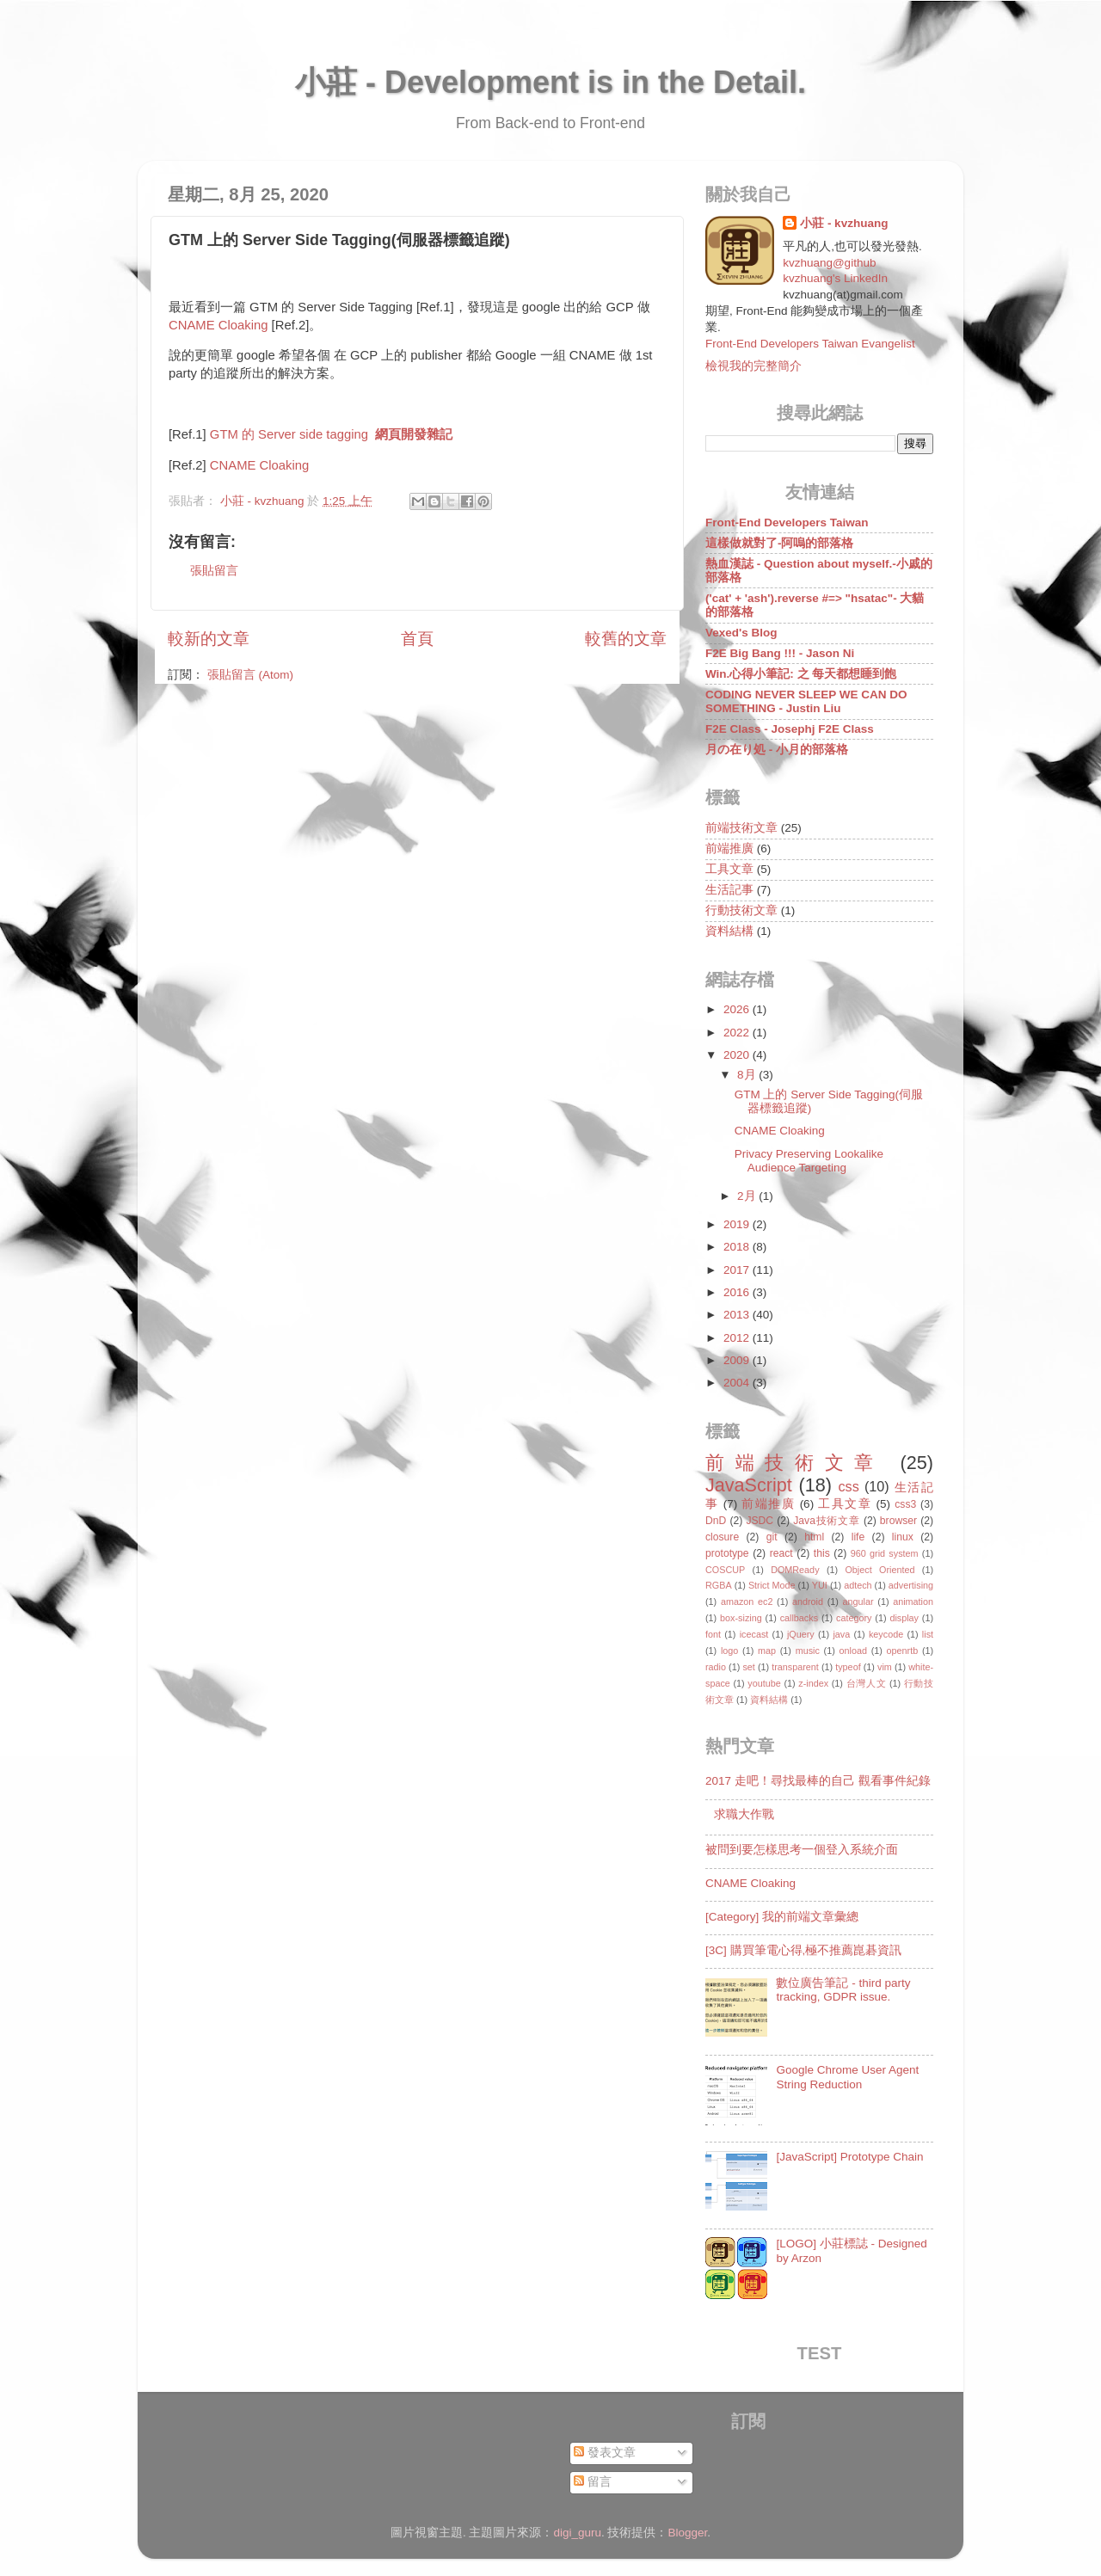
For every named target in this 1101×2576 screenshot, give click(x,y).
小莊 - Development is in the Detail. (550, 82)
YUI (819, 1585)
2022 (738, 1032)
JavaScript (748, 1485)
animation (913, 1601)
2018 (738, 1246)
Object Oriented (879, 1570)
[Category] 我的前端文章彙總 (781, 1916)
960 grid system (885, 1553)
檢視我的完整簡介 (753, 366)
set (748, 1667)
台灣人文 (866, 1683)
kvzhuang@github (829, 262)
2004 (738, 1382)
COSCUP (725, 1570)
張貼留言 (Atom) (250, 674)
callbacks (799, 1618)
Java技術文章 (826, 1521)
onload (852, 1650)
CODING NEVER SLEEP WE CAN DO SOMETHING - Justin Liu (806, 701)
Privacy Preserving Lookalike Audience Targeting (809, 1160)
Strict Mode (772, 1585)
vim (884, 1667)
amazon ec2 (747, 1601)
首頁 (417, 639)
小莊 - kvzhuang (844, 223)
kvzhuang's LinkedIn (835, 278)
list (927, 1634)
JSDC (759, 1521)
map (767, 1650)
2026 (738, 1009)
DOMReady (795, 1570)
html (814, 1537)
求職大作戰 (744, 1814)
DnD (715, 1521)
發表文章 (605, 2452)
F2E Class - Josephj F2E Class (789, 728)
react (781, 1553)
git (772, 1537)
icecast (754, 1634)
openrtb (903, 1650)
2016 (738, 1292)
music (808, 1650)
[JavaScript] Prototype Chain (849, 2156)
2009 (738, 1360)
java (841, 1634)
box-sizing (741, 1618)
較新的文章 (208, 639)
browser (898, 1521)
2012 (738, 1337)
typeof (847, 1667)
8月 (748, 1074)
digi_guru (577, 2532)
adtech (857, 1585)
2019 (738, 1224)
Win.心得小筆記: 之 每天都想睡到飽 (800, 673)
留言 (593, 2481)
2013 (738, 1314)
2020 (738, 1054)
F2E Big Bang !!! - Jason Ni (779, 653)
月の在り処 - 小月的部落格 (776, 749)
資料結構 (729, 931)
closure (722, 1537)
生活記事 (729, 889)
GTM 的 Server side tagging (289, 434)
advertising (911, 1585)
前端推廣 (729, 848)
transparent (795, 1667)
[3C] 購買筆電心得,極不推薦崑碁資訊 (803, 1950)
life (858, 1537)
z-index (813, 1683)
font (713, 1634)
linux (902, 1537)
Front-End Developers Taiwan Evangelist (810, 343)
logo (729, 1650)
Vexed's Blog (741, 632)
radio (715, 1667)
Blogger (688, 2532)
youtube (763, 1683)
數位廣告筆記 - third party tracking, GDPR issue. (843, 1990)
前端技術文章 (741, 827)
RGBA (718, 1585)
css (848, 1486)
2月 (748, 1196)
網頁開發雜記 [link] (413, 434)
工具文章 (729, 869)
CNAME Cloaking (218, 325)
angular (858, 1601)
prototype (727, 1553)
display (904, 1618)
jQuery (801, 1634)
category (853, 1618)
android (807, 1601)
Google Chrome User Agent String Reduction (847, 2076)
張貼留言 (214, 570)
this (822, 1553)
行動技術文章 (741, 910)
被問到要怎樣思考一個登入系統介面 (801, 1849)
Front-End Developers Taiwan (787, 522)
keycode (886, 1634)
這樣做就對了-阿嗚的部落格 (779, 543)
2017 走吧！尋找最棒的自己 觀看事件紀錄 (818, 1780)
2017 (738, 1269)
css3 (905, 1504)
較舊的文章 (626, 639)
